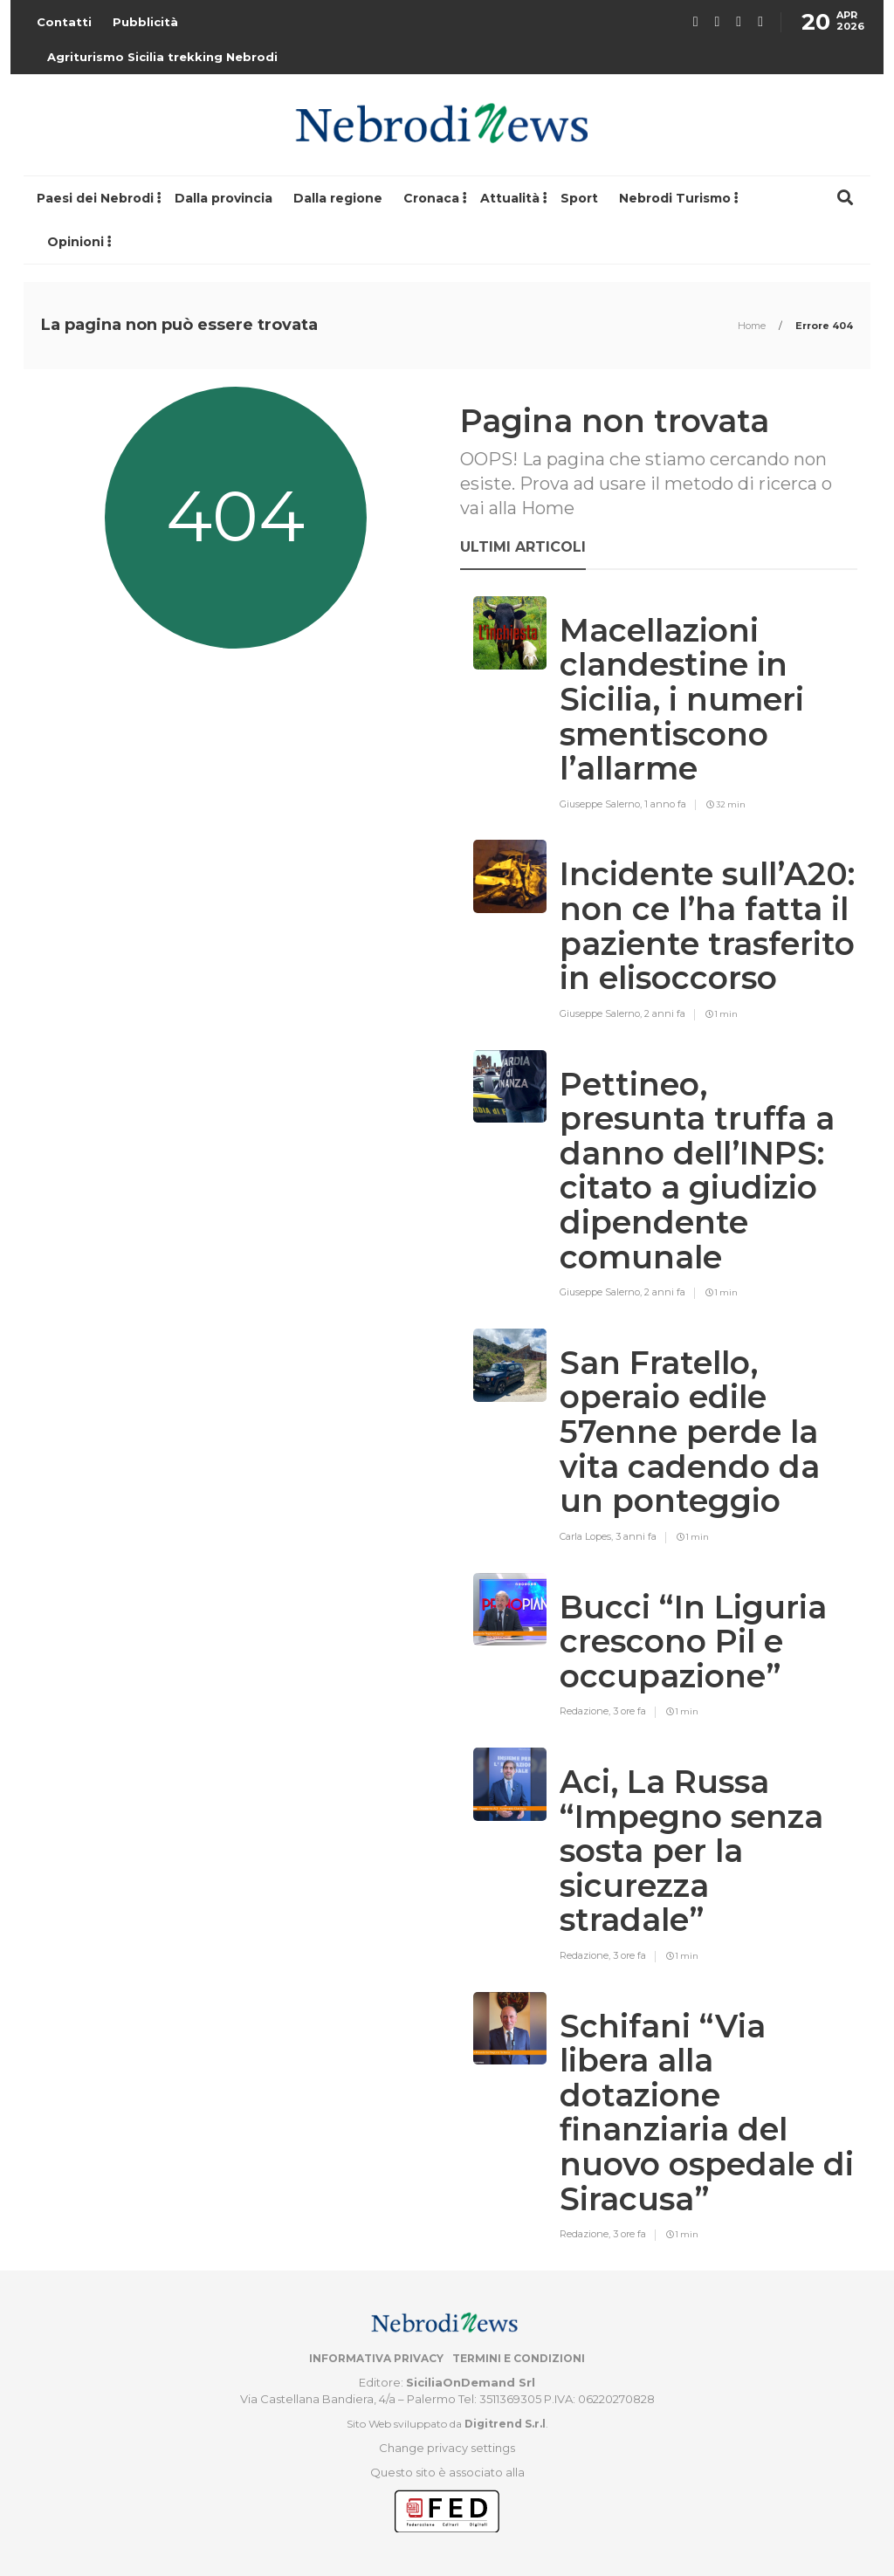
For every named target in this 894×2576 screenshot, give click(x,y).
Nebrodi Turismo (675, 198)
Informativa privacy (376, 2358)
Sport (579, 198)
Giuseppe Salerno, (602, 804)
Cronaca (431, 198)
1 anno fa (665, 804)
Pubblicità (145, 22)
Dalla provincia (223, 198)
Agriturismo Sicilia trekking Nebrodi (162, 57)
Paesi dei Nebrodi (95, 198)
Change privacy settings (447, 2448)
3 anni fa (636, 1536)
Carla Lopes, (587, 1536)
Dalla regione (337, 198)
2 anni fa (664, 1013)
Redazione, (586, 1711)
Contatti (64, 22)
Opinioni (75, 242)
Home (753, 325)
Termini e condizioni (518, 2358)
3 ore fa (629, 1711)
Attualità (510, 198)
